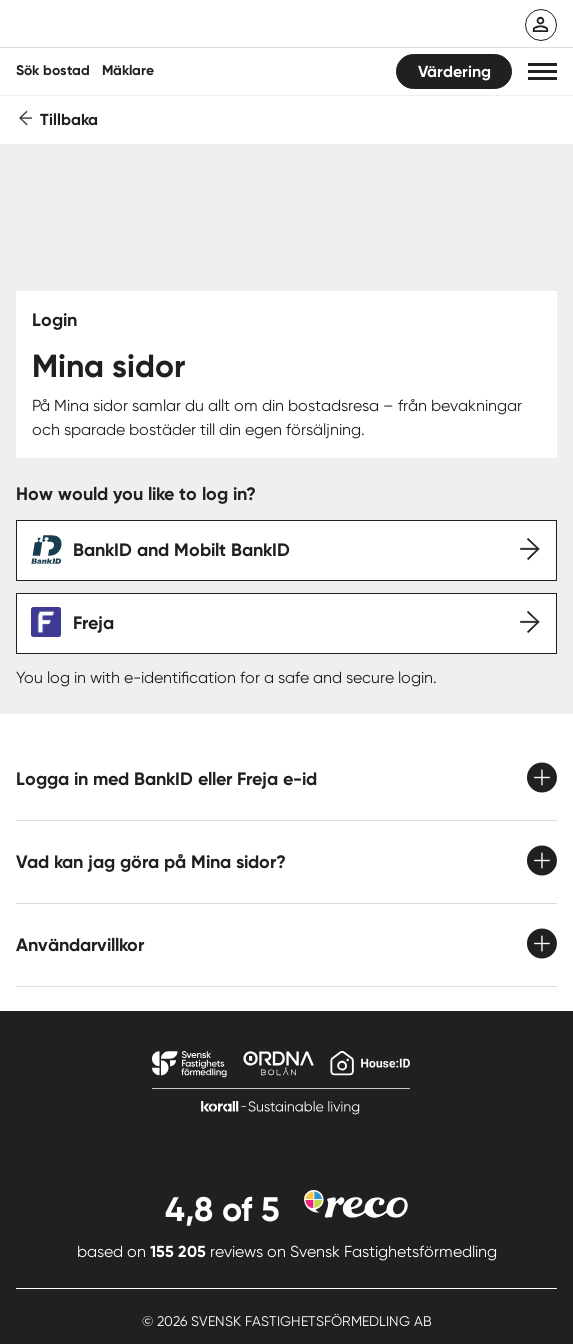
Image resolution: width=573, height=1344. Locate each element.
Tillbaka (69, 119)
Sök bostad (53, 70)
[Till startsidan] (147, 26)
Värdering (454, 71)
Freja (93, 623)
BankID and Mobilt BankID (181, 550)
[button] (542, 71)
